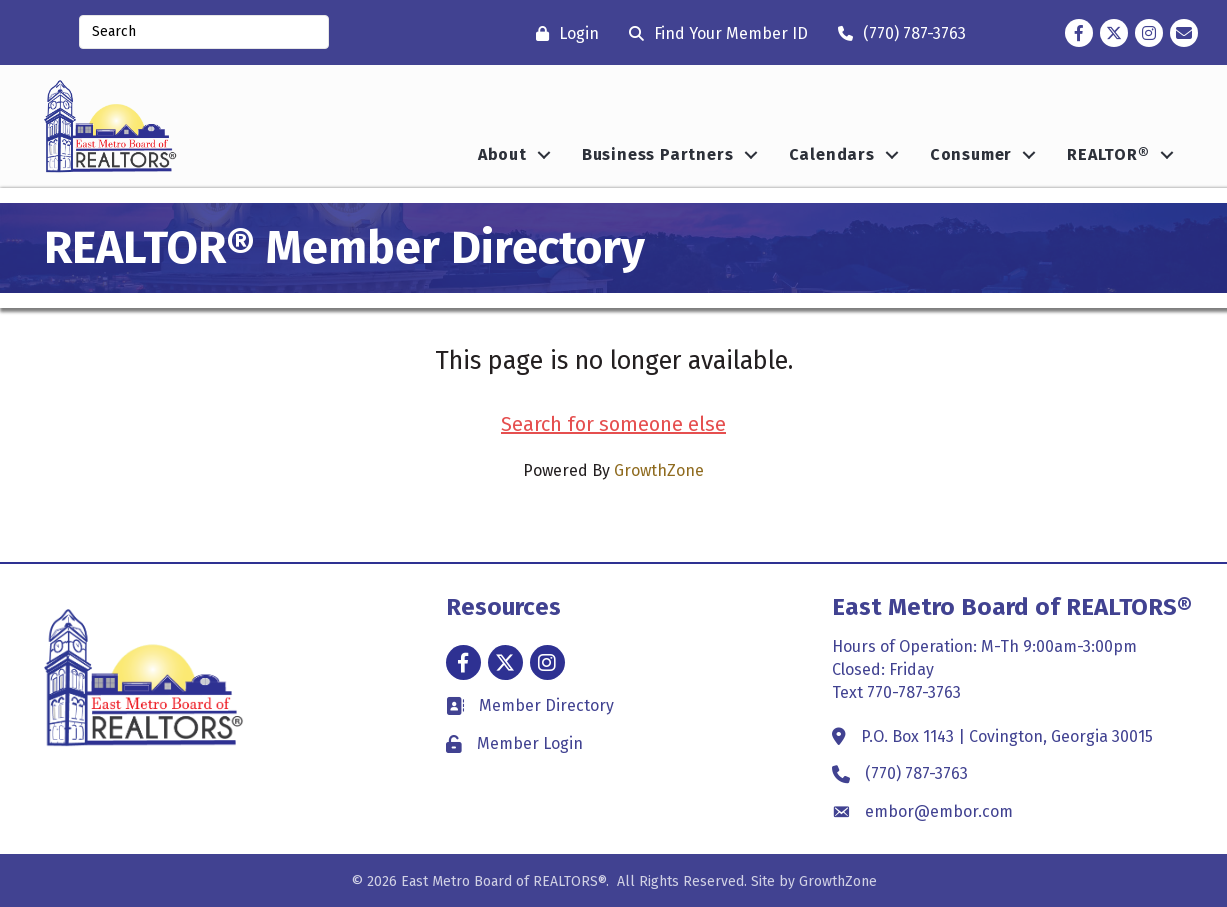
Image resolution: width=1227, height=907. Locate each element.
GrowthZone (659, 470)
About (502, 154)
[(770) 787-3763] (897, 33)
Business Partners (658, 154)
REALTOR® (1108, 154)
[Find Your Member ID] (713, 33)
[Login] (562, 33)
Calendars (832, 154)
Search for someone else (613, 424)
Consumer (971, 154)
